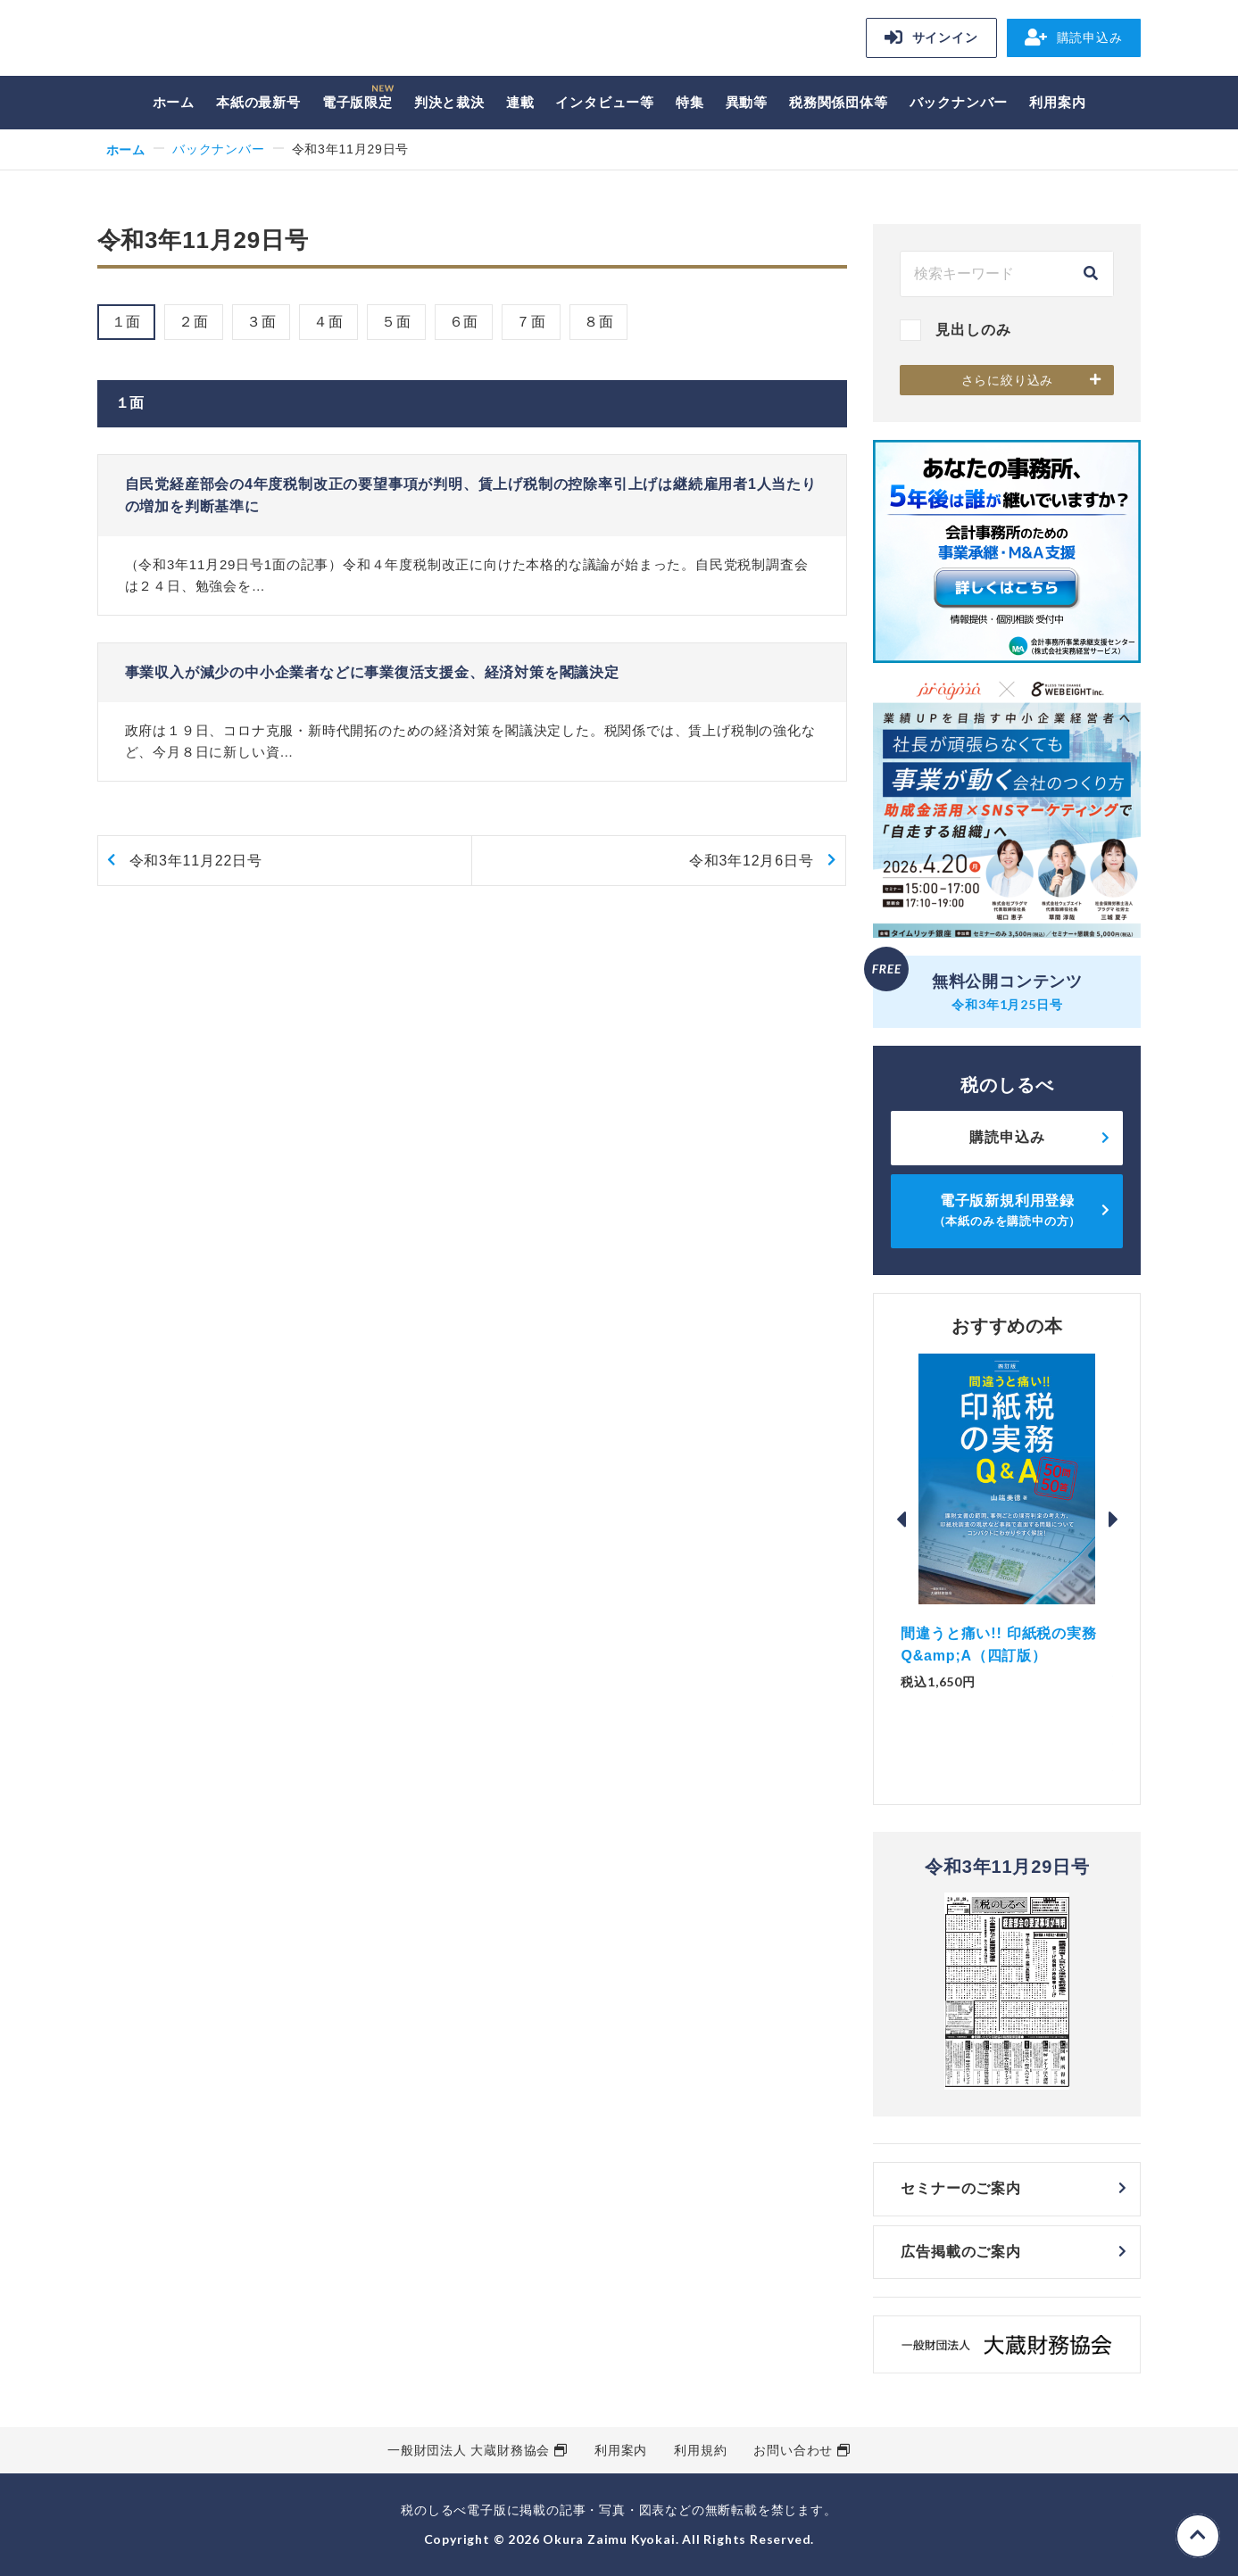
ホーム (174, 102)
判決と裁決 (449, 102)
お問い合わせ (793, 2450)
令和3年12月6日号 (751, 860)
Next (1113, 1519)
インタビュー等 (604, 102)
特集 (690, 102)
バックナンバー (959, 102)
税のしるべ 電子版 (222, 40)
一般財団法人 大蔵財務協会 (468, 2450)
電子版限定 (357, 102)
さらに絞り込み (1007, 380)
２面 (194, 321)
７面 (531, 321)
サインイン (931, 37)
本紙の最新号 (258, 102)
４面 (328, 321)
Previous (900, 1519)
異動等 (747, 102)
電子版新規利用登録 (1008, 1210)
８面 (599, 321)
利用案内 (1057, 102)
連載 (520, 102)
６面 (464, 321)
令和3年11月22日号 (195, 860)
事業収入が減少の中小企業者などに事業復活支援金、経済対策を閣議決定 (372, 672)
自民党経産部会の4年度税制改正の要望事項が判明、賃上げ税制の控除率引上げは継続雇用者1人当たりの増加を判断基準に (471, 495)
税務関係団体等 (838, 102)
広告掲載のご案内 (960, 2251)
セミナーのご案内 (960, 2188)
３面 (261, 321)
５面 (396, 321)
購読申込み (1074, 37)
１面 (127, 321)
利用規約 (700, 2450)
